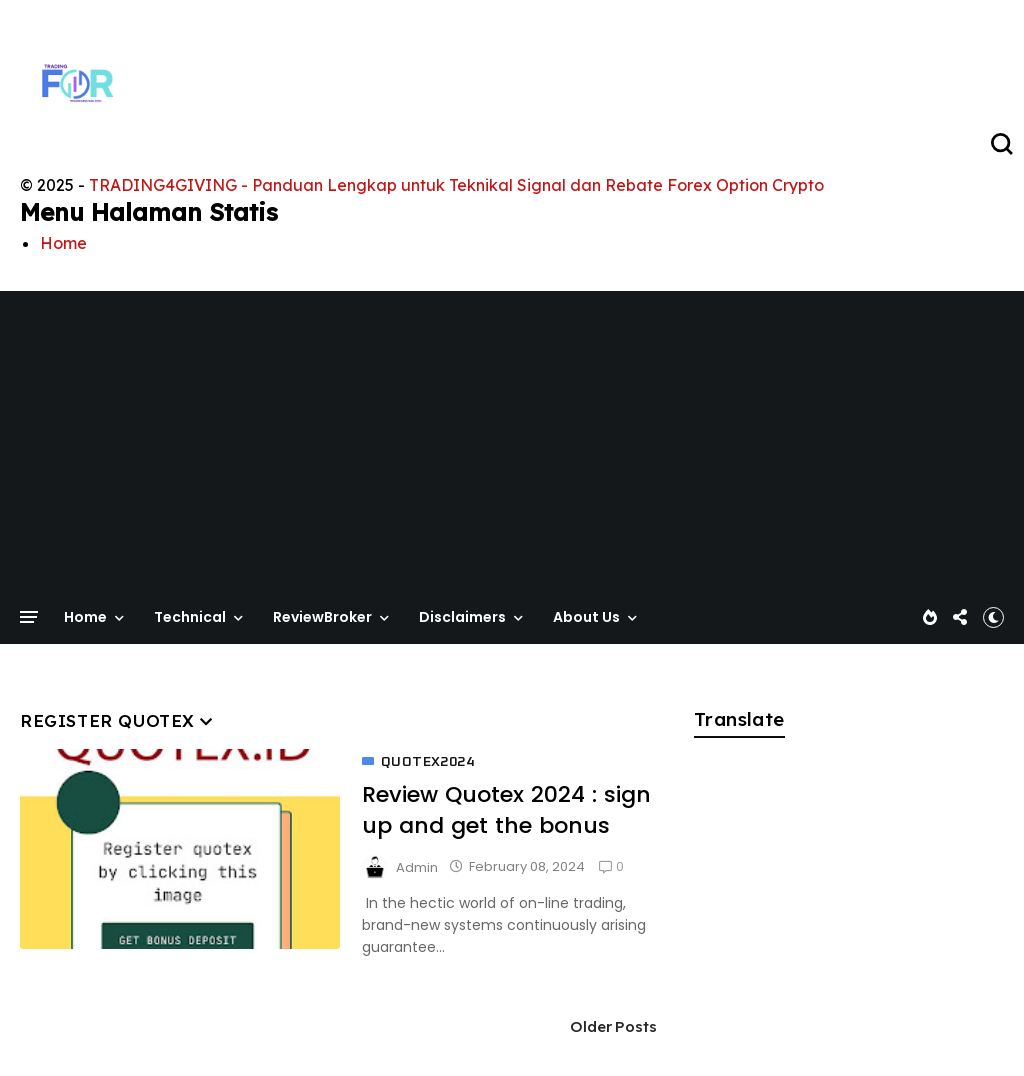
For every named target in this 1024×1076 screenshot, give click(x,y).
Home (63, 243)
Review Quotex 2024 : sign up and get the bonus (506, 810)
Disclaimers (462, 617)
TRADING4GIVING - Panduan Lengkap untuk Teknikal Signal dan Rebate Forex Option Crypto (456, 185)
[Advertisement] (512, 456)
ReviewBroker (322, 617)
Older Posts (614, 1026)
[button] (993, 617)
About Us (586, 617)
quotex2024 (427, 762)
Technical (190, 617)
